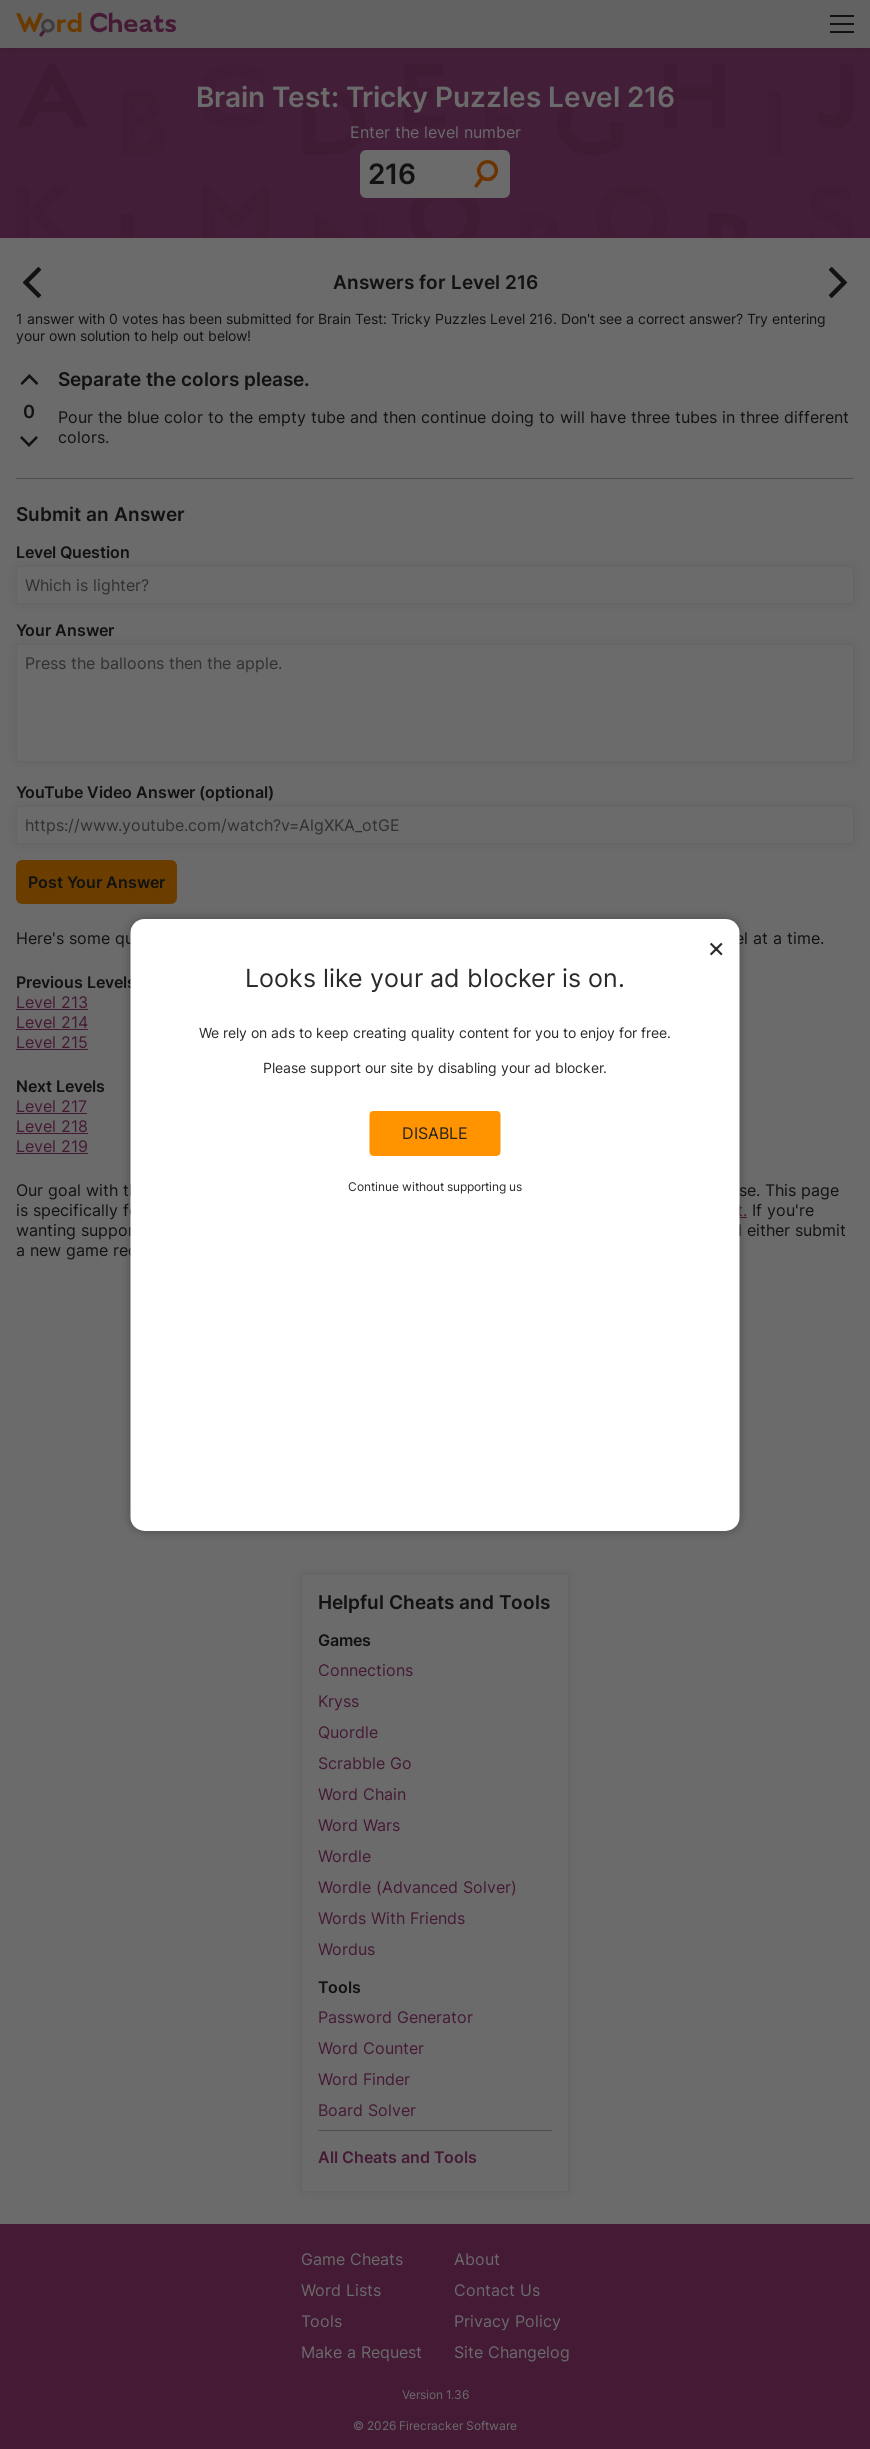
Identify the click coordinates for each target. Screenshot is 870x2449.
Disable (435, 1133)
